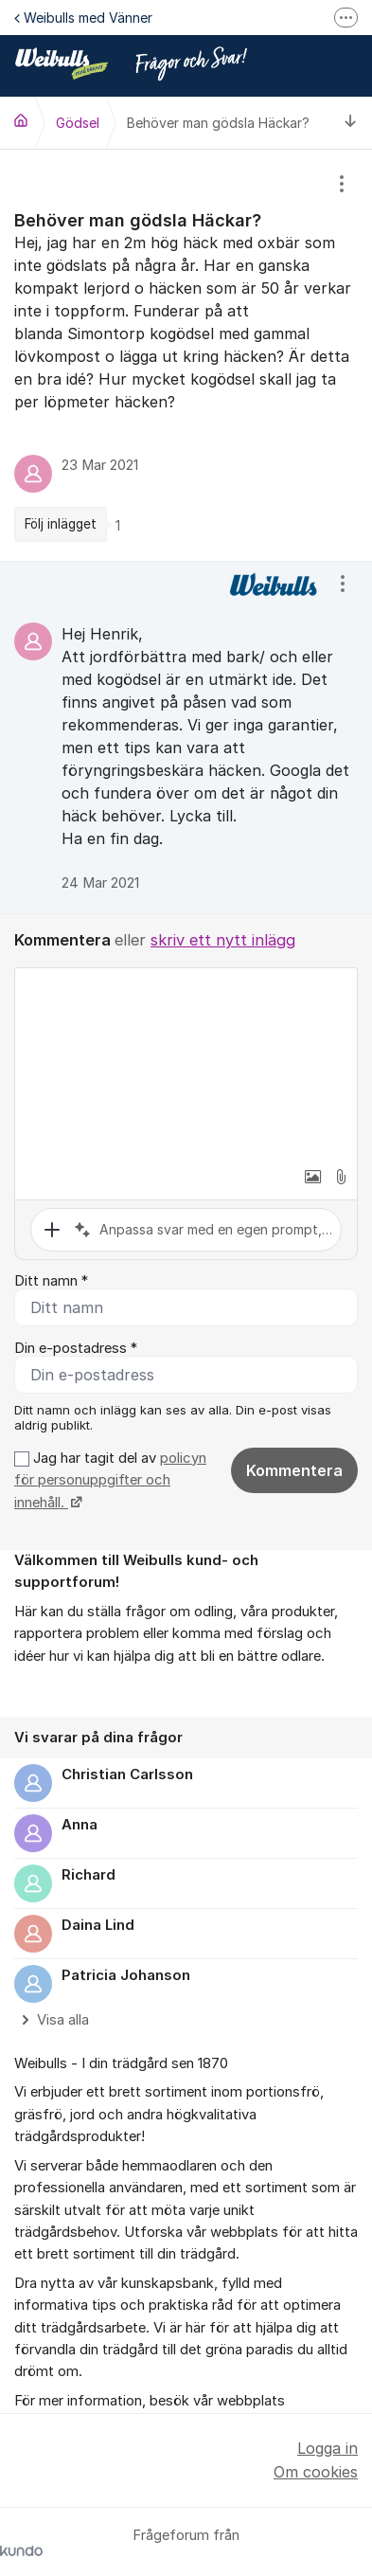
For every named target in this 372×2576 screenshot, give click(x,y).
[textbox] (186, 1063)
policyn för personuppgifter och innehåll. (110, 1480)
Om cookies (316, 2471)
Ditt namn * (51, 1280)
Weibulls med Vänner (83, 17)
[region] (186, 355)
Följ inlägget (61, 523)
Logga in (327, 2448)
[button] (312, 1177)
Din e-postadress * (75, 1348)
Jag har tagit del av (110, 1480)
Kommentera (294, 1470)
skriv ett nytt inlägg (223, 939)
